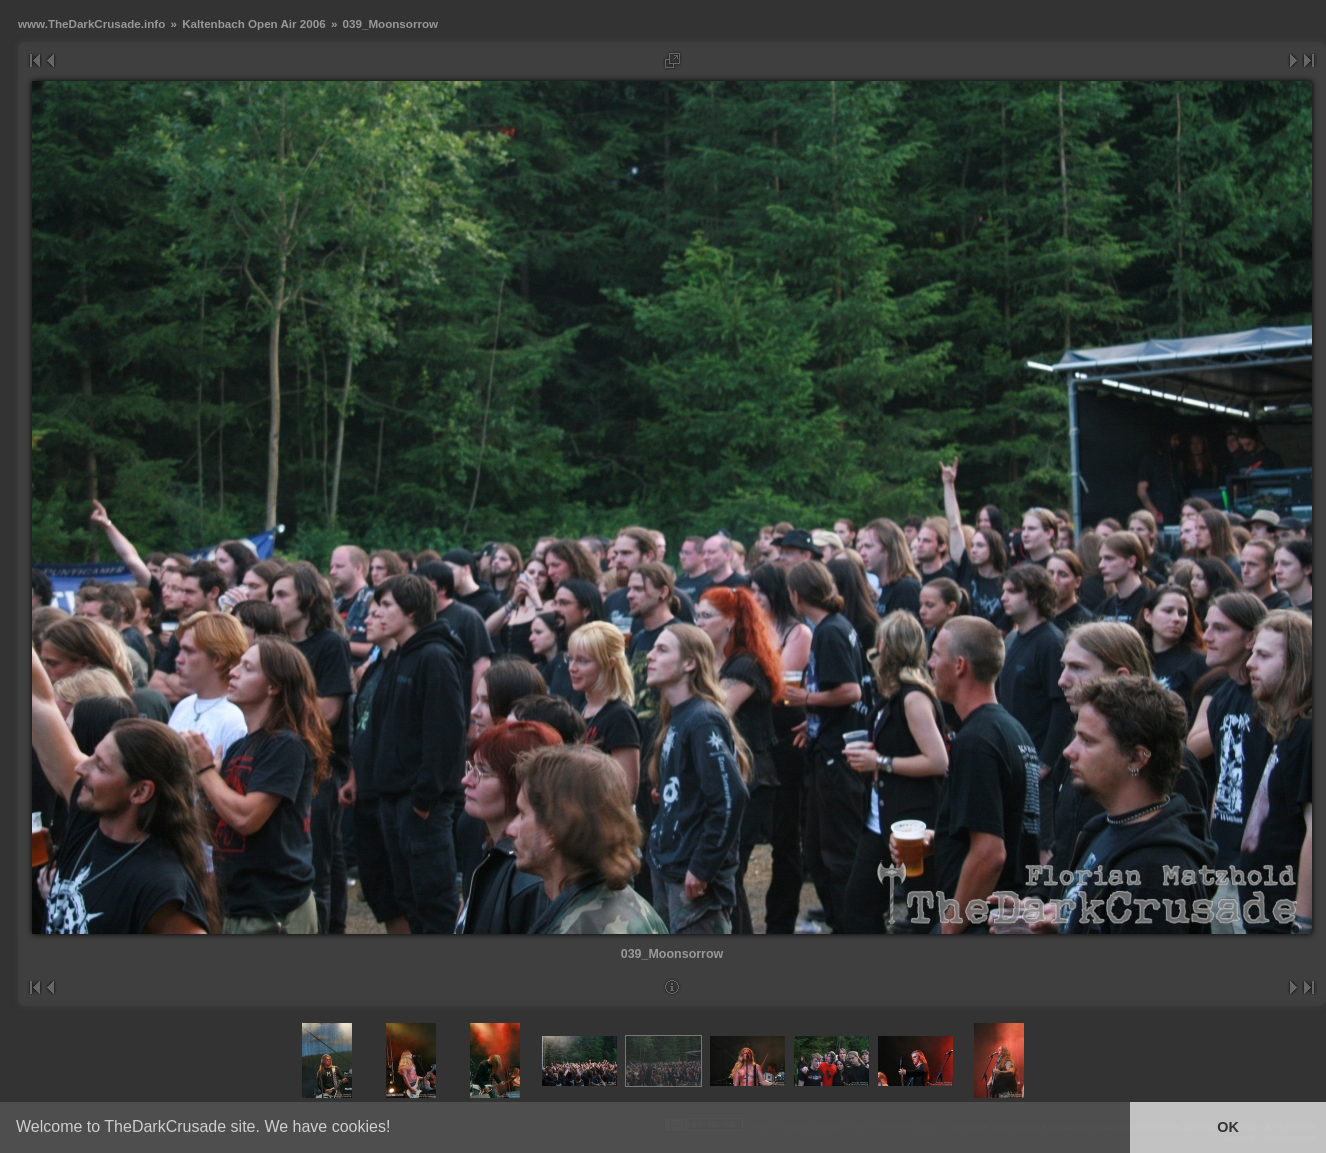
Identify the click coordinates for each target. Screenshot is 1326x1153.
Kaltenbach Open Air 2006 (253, 23)
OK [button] (1228, 1127)
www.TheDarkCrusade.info (91, 23)
